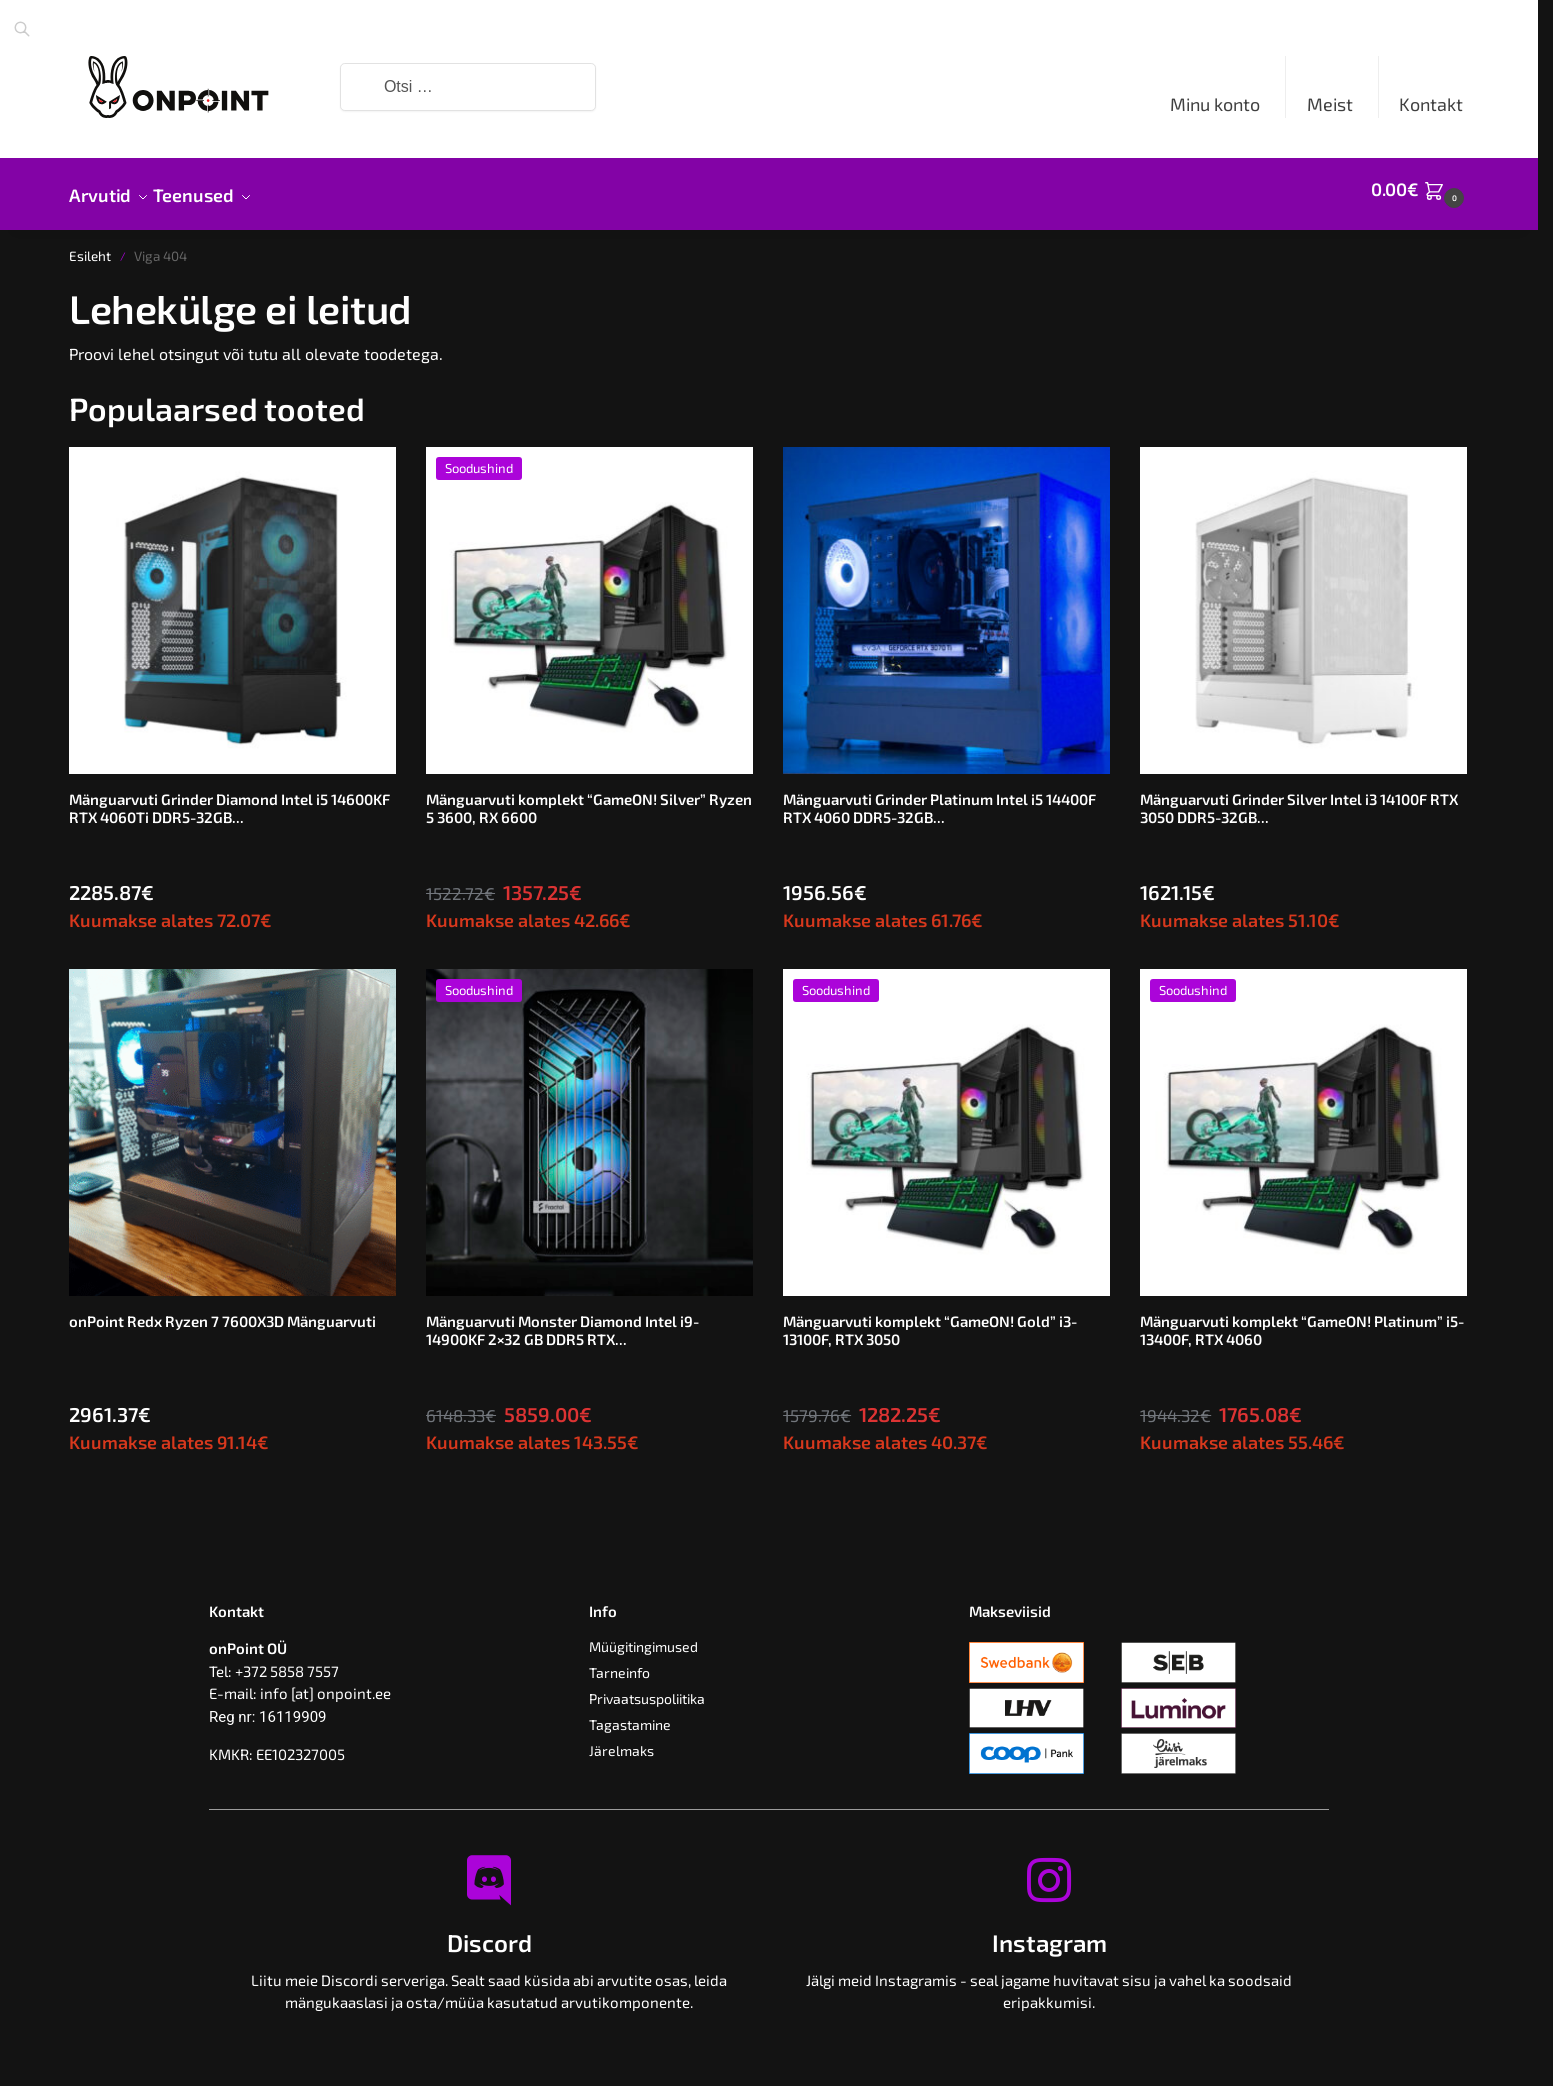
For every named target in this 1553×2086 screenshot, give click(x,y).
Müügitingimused (643, 1635)
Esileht (90, 245)
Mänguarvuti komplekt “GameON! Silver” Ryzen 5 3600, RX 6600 (589, 797)
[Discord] (489, 1869)
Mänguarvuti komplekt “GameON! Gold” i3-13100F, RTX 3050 (930, 1319)
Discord (489, 1931)
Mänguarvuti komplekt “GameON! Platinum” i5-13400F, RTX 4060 (1302, 1319)
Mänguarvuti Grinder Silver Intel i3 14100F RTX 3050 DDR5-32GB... (1299, 797)
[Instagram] (1049, 1869)
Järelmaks (621, 1739)
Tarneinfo (619, 1661)
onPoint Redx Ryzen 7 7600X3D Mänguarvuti (222, 1310)
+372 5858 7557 (287, 1660)
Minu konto (1215, 104)
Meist (1330, 104)
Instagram (1049, 1931)
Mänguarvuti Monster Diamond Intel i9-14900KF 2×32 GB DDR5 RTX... (562, 1319)
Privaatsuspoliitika (647, 1687)
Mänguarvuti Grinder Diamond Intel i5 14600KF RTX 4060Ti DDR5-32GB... (229, 797)
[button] (1420, 189)
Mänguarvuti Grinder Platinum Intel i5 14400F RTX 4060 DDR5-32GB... (939, 797)
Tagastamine (630, 1713)
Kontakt (1431, 104)
